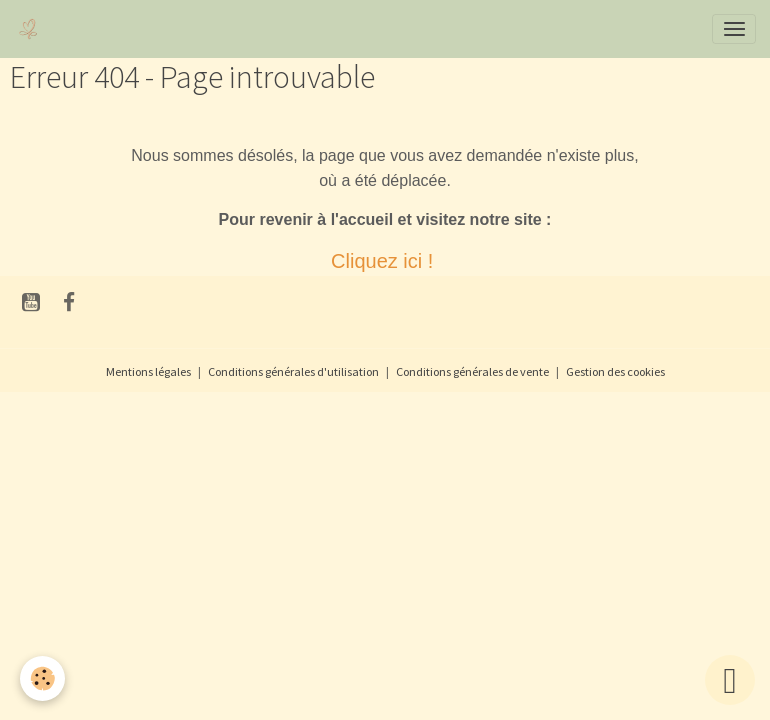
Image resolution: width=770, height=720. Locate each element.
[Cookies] (42, 678)
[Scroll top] (730, 680)
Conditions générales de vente (472, 371)
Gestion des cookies (615, 371)
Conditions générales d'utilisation (293, 371)
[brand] (32, 29)
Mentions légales (148, 371)
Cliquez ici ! (385, 261)
